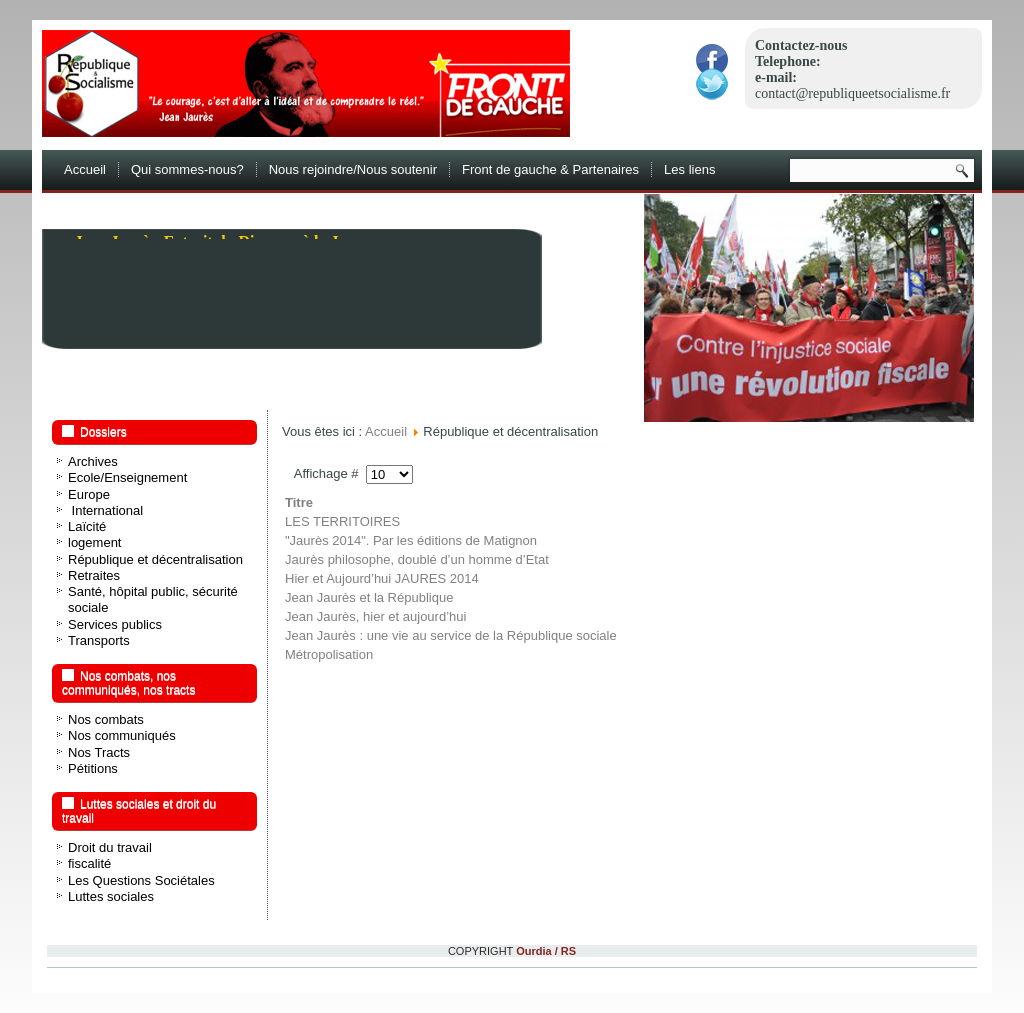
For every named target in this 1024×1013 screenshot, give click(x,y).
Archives (93, 461)
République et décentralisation (155, 559)
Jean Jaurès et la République (369, 597)
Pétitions (93, 768)
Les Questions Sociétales (141, 880)
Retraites (94, 575)
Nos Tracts (99, 752)
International (105, 510)
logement (94, 542)
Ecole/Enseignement (127, 477)
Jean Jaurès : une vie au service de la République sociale (451, 635)
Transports (99, 640)
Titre (299, 502)
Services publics (115, 624)
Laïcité (87, 526)
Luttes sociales (111, 896)
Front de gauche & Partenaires (550, 169)
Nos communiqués (122, 735)
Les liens (689, 169)
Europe (89, 494)
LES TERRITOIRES (342, 521)
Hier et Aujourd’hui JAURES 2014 (382, 578)
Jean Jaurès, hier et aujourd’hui (375, 616)
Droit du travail (110, 847)
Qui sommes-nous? (187, 169)
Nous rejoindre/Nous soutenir (353, 169)
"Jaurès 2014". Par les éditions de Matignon (411, 540)
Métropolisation (329, 654)
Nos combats (106, 719)
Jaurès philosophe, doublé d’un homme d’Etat (417, 559)
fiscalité (89, 863)
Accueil (85, 169)
